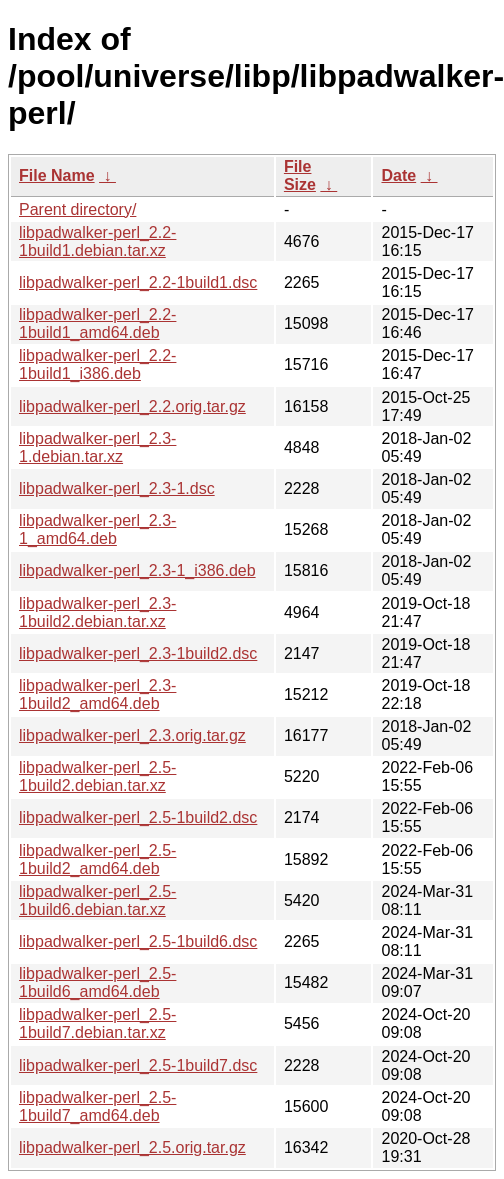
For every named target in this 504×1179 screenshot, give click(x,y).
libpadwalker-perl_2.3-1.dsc (117, 488)
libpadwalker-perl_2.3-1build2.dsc (138, 653)
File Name (57, 175)
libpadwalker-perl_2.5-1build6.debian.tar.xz (97, 900)
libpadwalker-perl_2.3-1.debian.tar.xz (97, 447)
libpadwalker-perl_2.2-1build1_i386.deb (97, 364)
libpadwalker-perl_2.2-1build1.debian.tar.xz (97, 241)
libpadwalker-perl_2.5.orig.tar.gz (132, 1147)
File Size (300, 175)
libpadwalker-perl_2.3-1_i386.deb (137, 570)
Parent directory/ (77, 209)
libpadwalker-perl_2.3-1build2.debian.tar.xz (97, 612)
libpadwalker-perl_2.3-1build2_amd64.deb (97, 694)
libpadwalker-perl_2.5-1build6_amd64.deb (97, 982)
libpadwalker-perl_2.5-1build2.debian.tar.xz (97, 776)
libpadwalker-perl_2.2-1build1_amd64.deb (97, 323)
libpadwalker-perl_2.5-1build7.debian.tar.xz (97, 1023)
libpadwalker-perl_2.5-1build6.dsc (138, 941)
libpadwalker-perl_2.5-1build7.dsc (138, 1065)
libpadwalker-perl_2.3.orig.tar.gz (132, 735)
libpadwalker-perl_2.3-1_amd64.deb (97, 529)
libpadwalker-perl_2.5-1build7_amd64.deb (97, 1106)
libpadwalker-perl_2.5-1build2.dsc (138, 817)
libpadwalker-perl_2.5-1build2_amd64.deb (97, 859)
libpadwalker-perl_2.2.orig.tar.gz (132, 406)
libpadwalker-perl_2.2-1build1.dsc (138, 282)
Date (398, 175)
